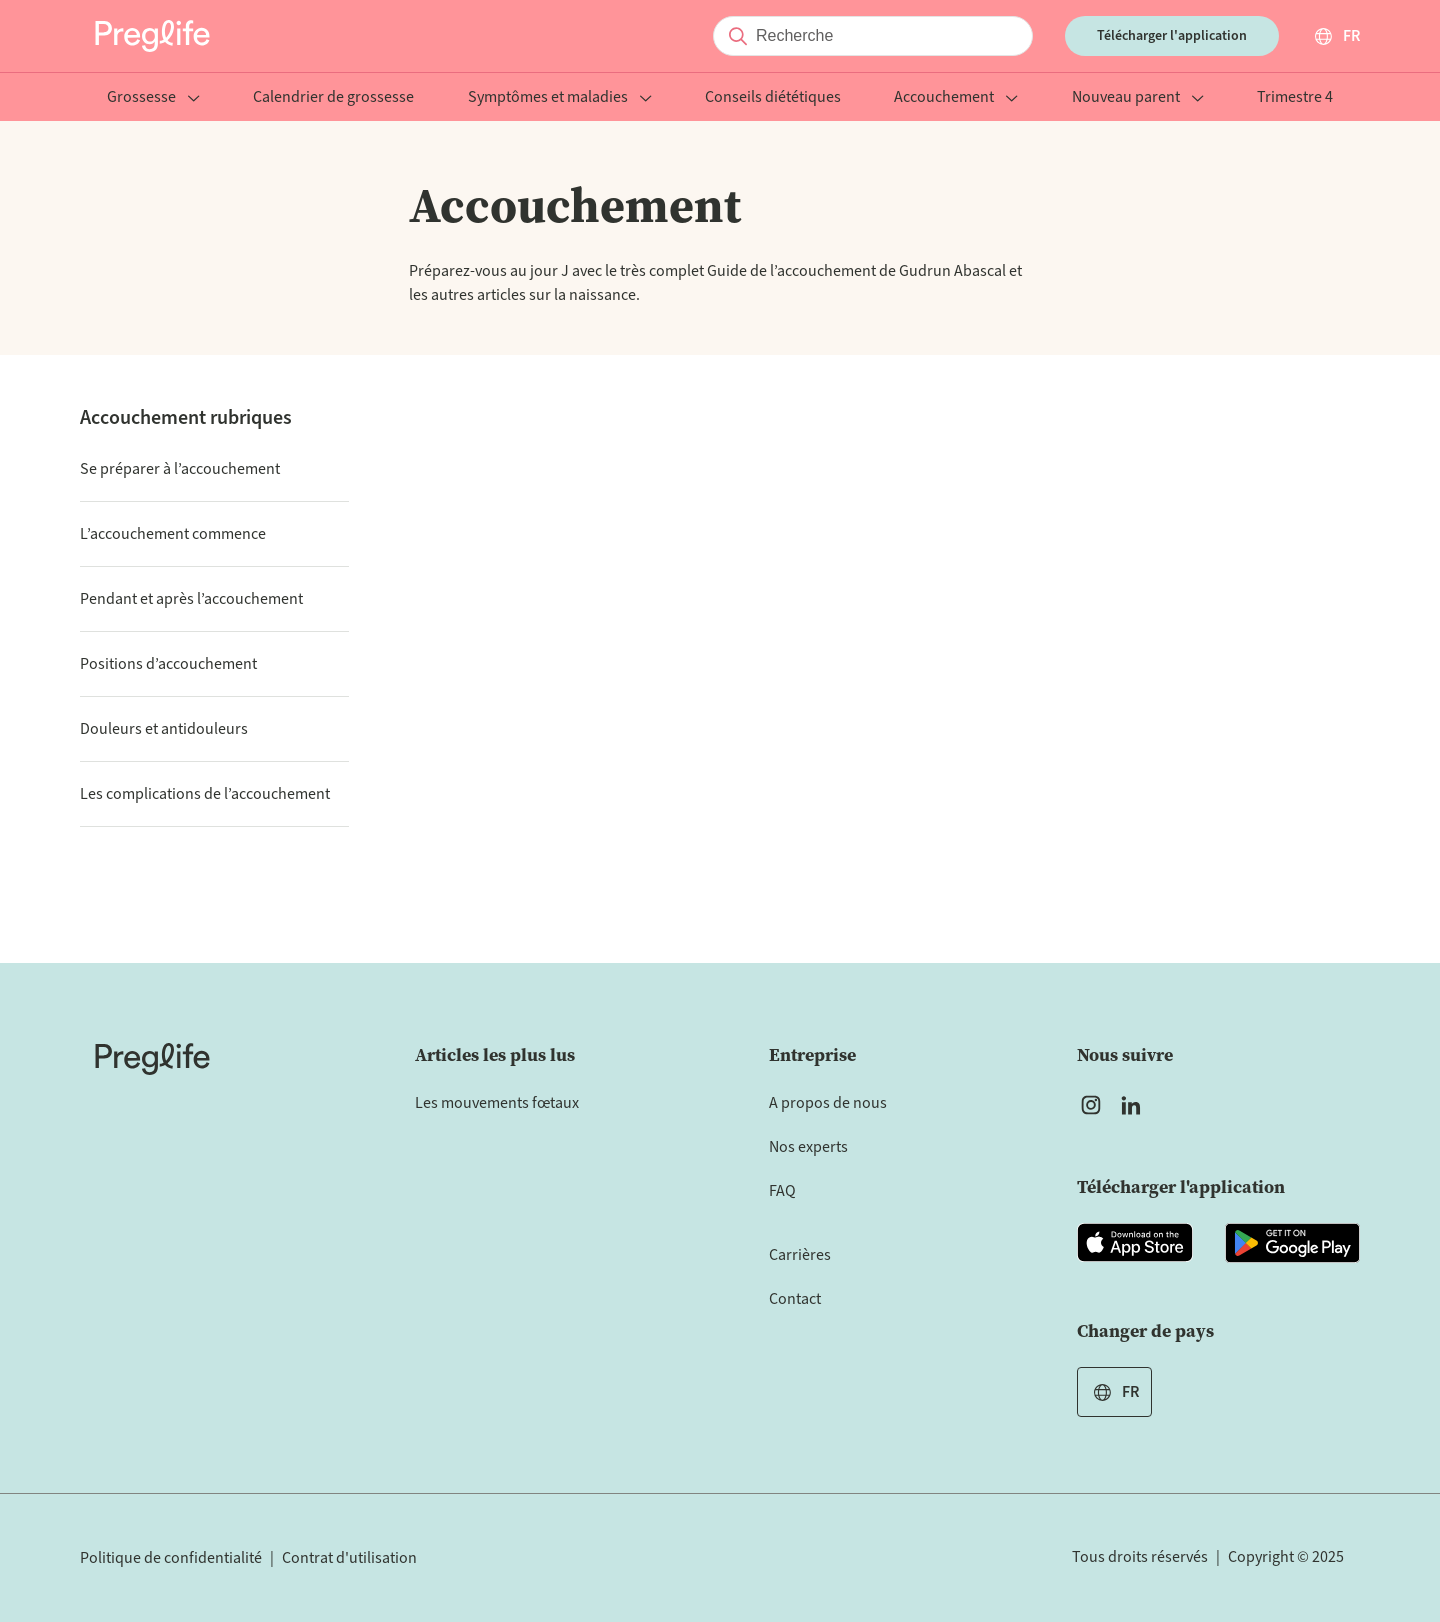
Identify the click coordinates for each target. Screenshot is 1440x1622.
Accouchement (956, 98)
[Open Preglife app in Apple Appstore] (1135, 1243)
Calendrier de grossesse (333, 98)
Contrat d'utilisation (349, 1558)
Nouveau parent (1138, 98)
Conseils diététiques (773, 98)
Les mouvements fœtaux (497, 1103)
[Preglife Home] (152, 36)
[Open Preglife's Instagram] (1091, 1105)
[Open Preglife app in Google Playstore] (1292, 1243)
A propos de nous (828, 1103)
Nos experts (808, 1147)
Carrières (800, 1255)
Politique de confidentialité (171, 1558)
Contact (795, 1299)
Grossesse (153, 98)
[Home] (152, 1059)
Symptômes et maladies (560, 98)
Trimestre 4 (1295, 98)
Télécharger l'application (1172, 36)
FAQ (782, 1191)
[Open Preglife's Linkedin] (1135, 1105)
